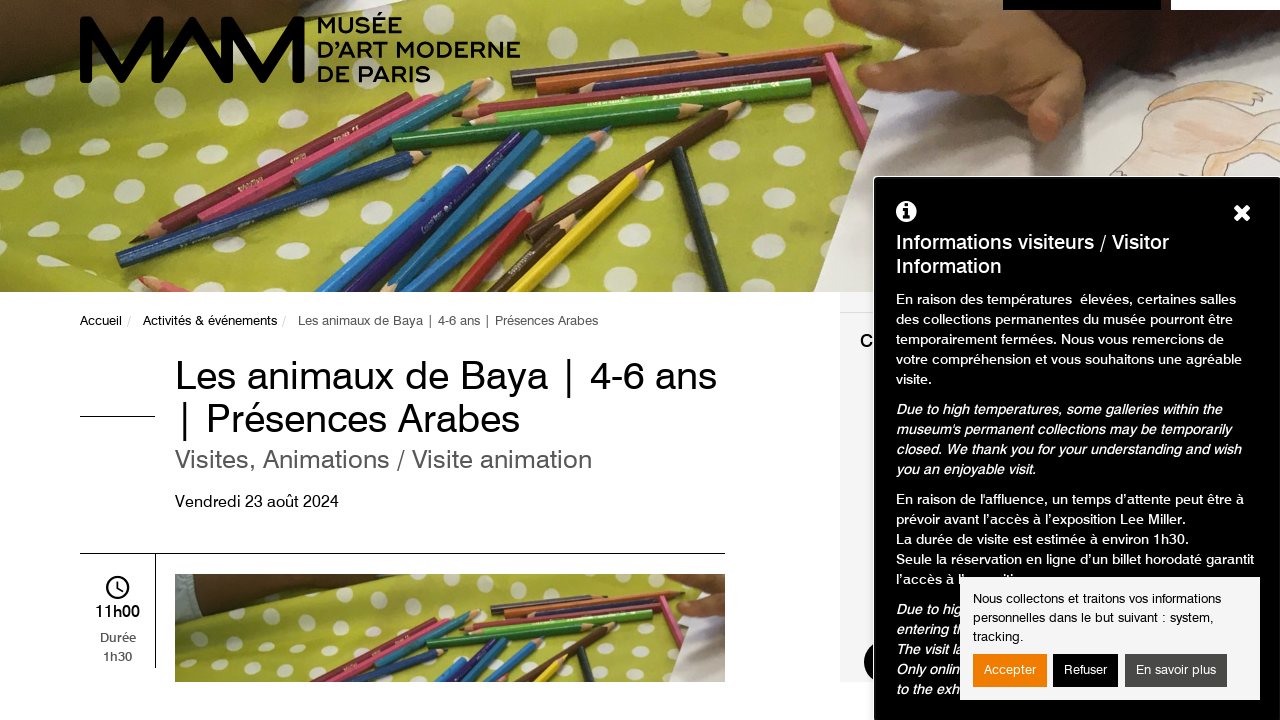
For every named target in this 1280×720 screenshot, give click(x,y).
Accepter (1010, 670)
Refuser (1085, 670)
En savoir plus (1176, 670)
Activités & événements (210, 321)
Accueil (101, 321)
